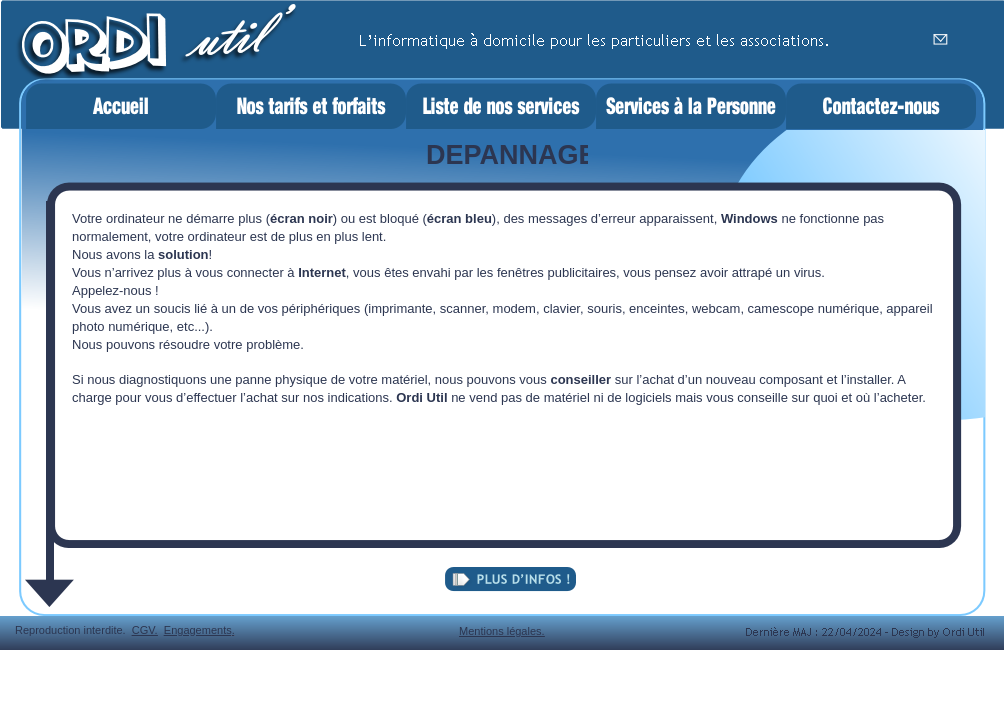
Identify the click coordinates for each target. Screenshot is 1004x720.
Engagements (198, 630)
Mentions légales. (502, 631)
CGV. (145, 630)
